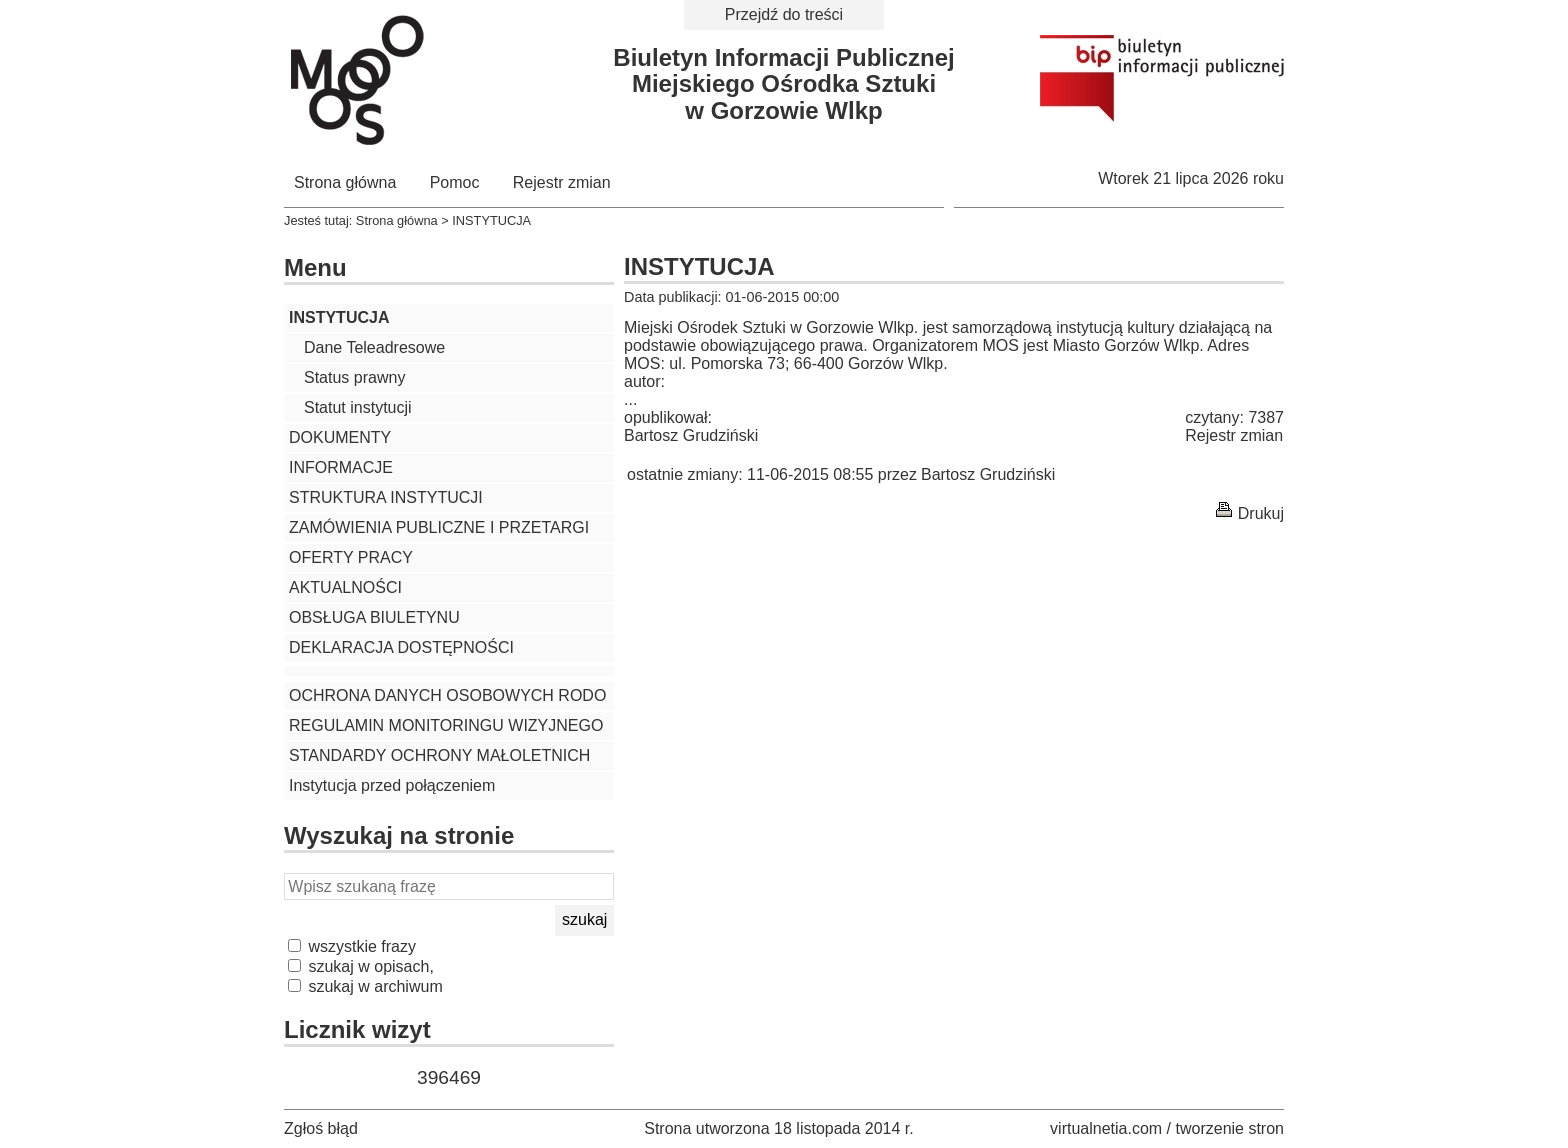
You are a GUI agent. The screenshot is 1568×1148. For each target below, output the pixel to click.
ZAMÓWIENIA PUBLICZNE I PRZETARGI (439, 527)
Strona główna (345, 182)
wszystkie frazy (352, 946)
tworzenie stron (1230, 1128)
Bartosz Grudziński (691, 435)
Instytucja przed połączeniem (392, 785)
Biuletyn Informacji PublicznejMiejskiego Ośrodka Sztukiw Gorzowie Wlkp (783, 84)
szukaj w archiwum (365, 986)
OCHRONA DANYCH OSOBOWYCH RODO (447, 695)
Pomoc (455, 182)
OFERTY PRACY (351, 557)
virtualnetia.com (1106, 1128)
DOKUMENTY (340, 437)
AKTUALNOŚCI (345, 587)
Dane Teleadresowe (374, 347)
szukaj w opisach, (361, 966)
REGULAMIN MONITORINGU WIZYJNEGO (446, 725)
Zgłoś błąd (321, 1128)
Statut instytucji (358, 407)
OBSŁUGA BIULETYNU (374, 617)
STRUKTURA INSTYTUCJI (386, 497)
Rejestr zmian (562, 182)
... (630, 399)
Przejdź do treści (784, 14)
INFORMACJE (341, 467)
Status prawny (354, 377)
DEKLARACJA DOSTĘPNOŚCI (401, 647)
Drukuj (1261, 513)
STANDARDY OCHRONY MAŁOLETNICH (439, 755)
